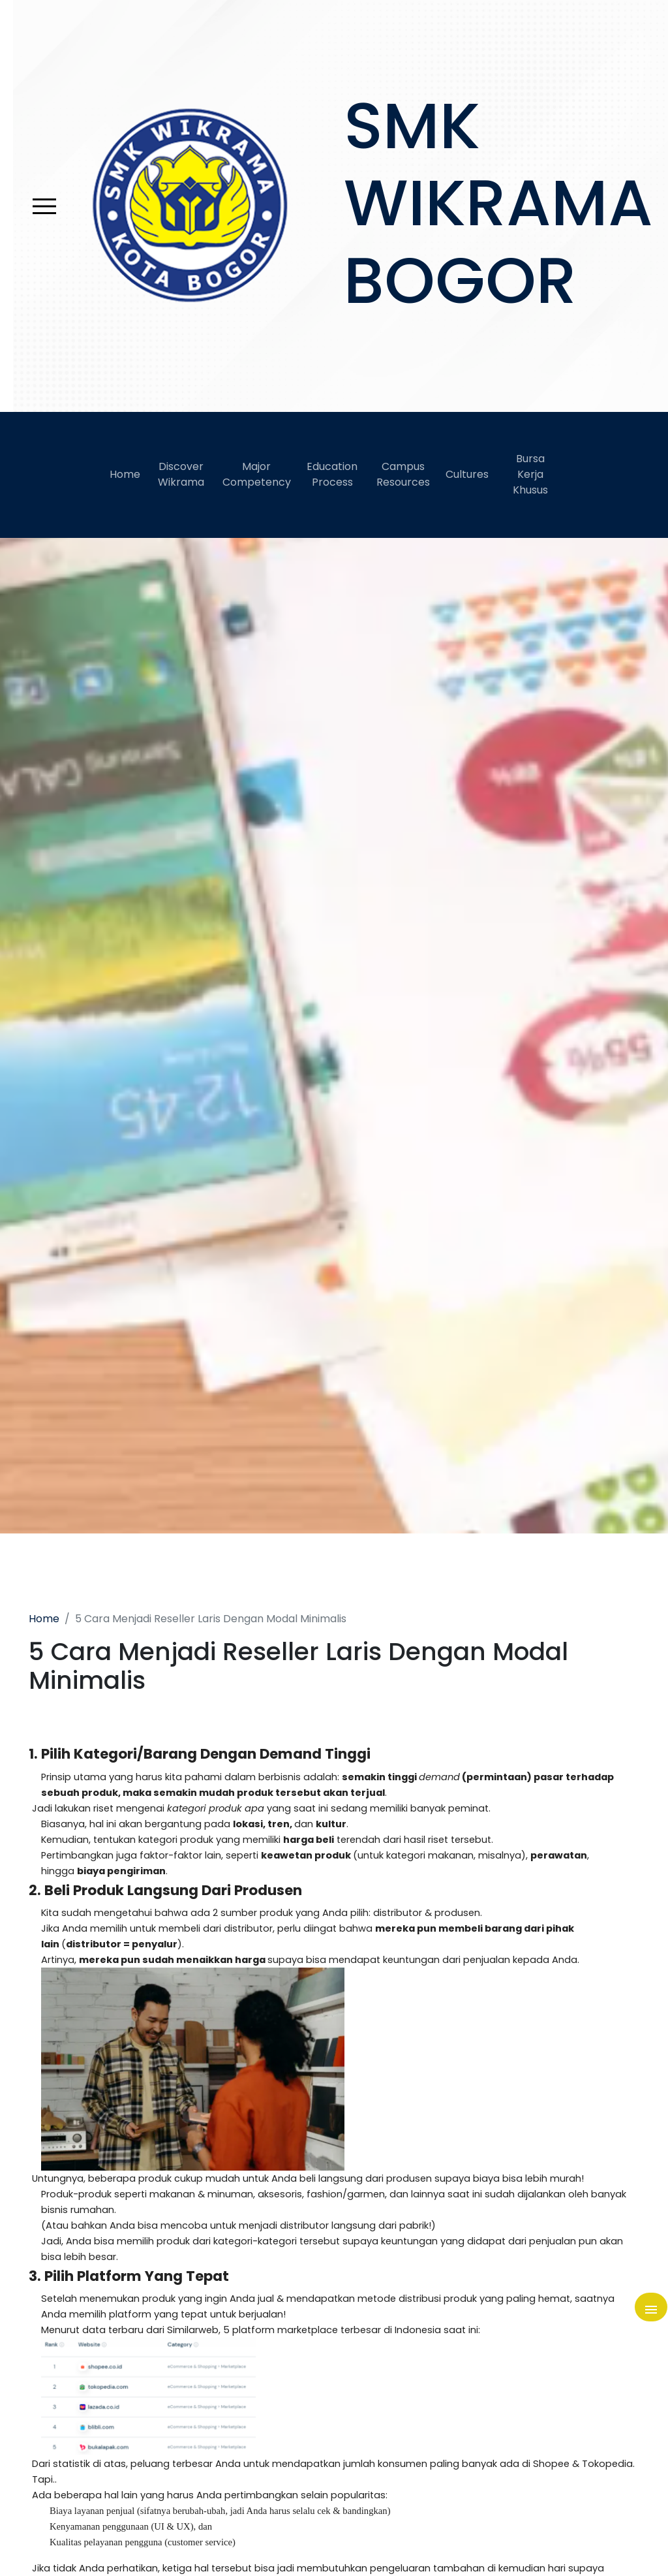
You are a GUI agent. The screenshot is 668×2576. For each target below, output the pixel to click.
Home (125, 474)
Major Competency (256, 474)
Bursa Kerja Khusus (530, 474)
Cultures (467, 474)
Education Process (332, 474)
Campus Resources (403, 474)
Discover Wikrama (181, 474)
